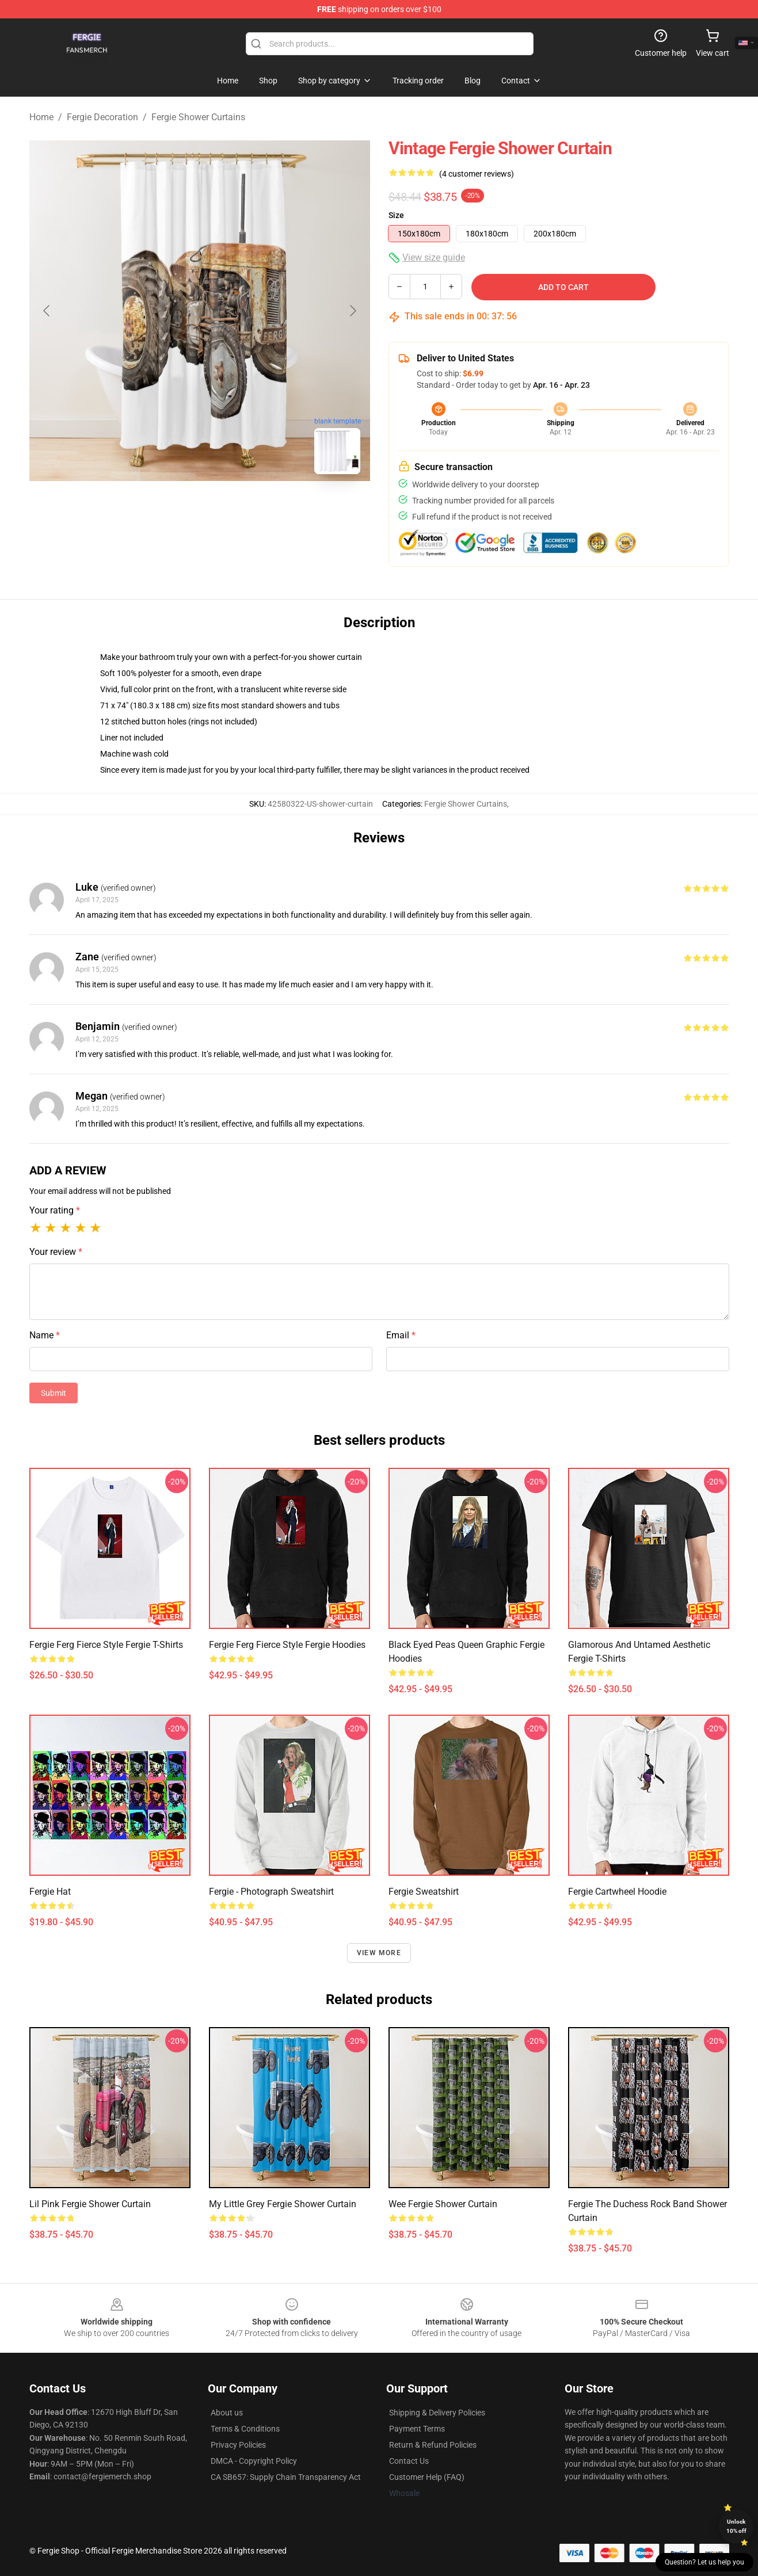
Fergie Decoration (102, 117)
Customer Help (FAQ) (426, 2477)
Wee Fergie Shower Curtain (442, 2204)
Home (41, 117)
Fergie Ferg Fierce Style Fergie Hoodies (287, 1644)
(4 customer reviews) (476, 173)
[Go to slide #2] (229, 508)
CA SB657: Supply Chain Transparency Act (286, 2477)
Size (396, 215)
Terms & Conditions (245, 2428)
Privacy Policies (238, 2444)
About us (227, 2412)
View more (379, 1953)
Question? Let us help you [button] (704, 2562)
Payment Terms (417, 2428)
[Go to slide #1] (169, 508)
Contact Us (409, 2461)
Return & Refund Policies (433, 2444)
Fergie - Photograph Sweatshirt (271, 1891)
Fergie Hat (50, 1891)
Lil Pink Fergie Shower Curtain (90, 2204)
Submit (53, 1393)
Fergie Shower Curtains (198, 117)
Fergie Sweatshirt (423, 1891)
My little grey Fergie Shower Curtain (282, 2204)
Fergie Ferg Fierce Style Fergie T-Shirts (106, 1644)
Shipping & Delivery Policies (437, 2412)
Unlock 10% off (736, 2526)
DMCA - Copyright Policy (254, 2461)
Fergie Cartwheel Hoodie (617, 1891)
